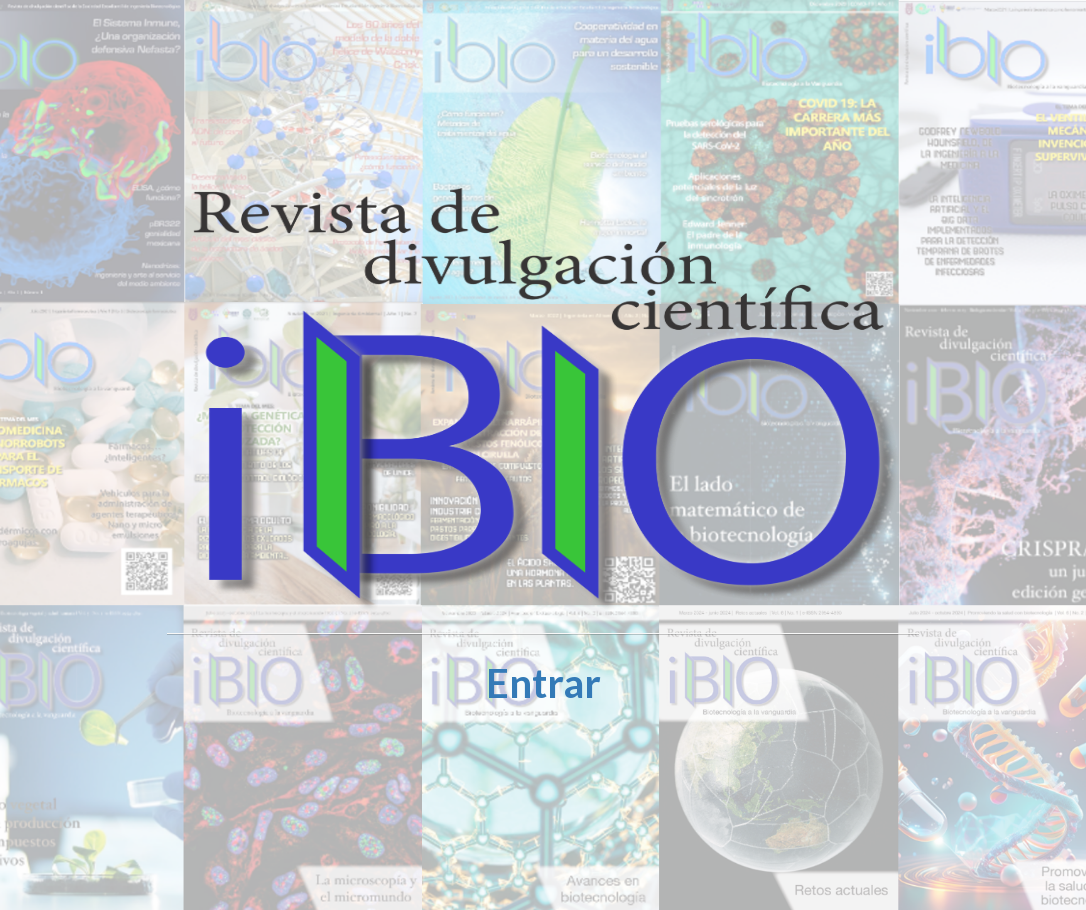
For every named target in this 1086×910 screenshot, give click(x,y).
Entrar (543, 683)
